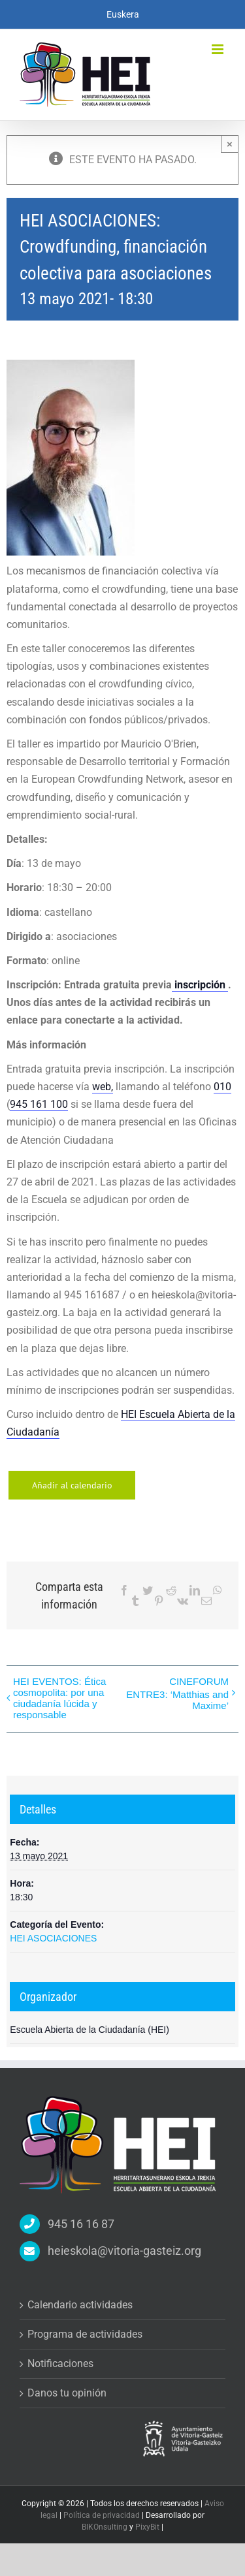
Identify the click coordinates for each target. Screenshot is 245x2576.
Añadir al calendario (72, 1485)
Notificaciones (60, 2363)
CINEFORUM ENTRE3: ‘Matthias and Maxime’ (177, 1693)
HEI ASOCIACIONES (53, 1938)
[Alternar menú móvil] (218, 49)
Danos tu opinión (66, 2393)
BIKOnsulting (104, 2527)
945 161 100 (39, 1104)
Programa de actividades (84, 2334)
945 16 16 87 (81, 2224)
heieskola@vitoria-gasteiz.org (124, 2250)
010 (222, 1086)
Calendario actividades (80, 2305)
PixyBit (147, 2527)
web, (102, 1086)
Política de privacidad (102, 2515)
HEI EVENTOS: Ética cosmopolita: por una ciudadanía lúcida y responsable (59, 1698)
